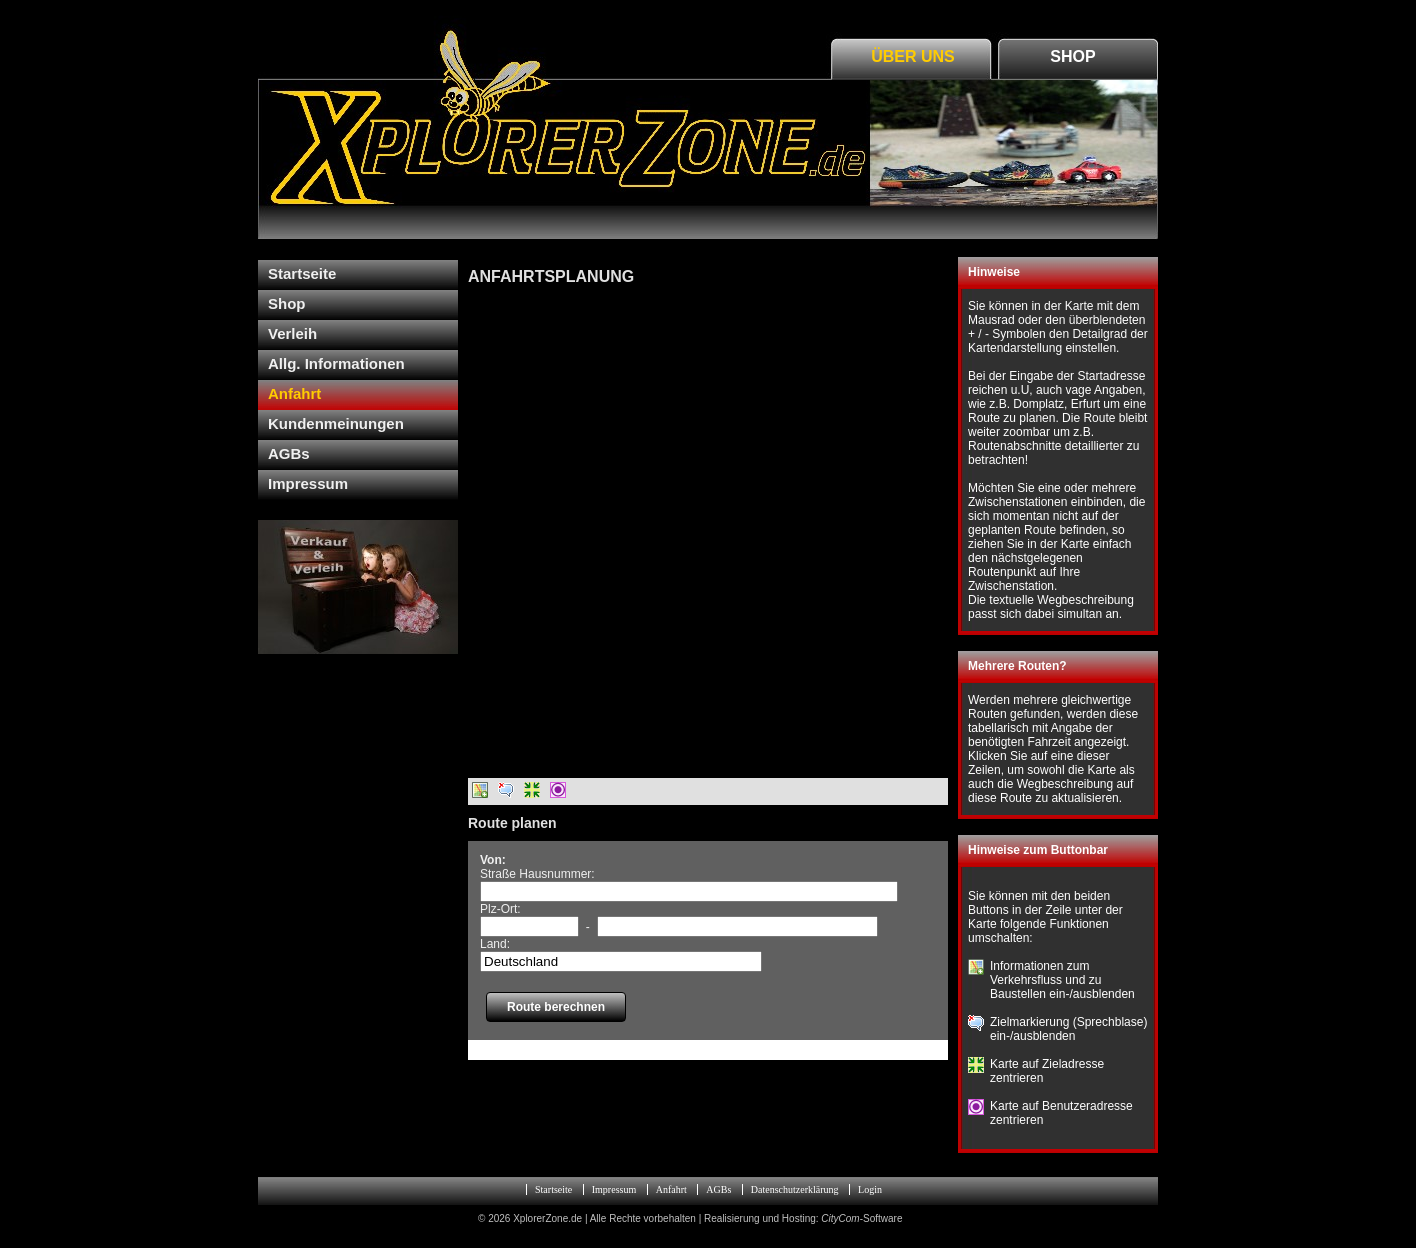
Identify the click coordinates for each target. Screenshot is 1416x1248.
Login (870, 1189)
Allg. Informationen (336, 363)
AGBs (289, 453)
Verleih (292, 333)
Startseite (302, 273)
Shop (1072, 56)
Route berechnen (556, 1007)
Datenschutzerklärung (795, 1189)
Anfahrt (294, 393)
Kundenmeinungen (336, 423)
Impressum (308, 483)
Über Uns (913, 56)
